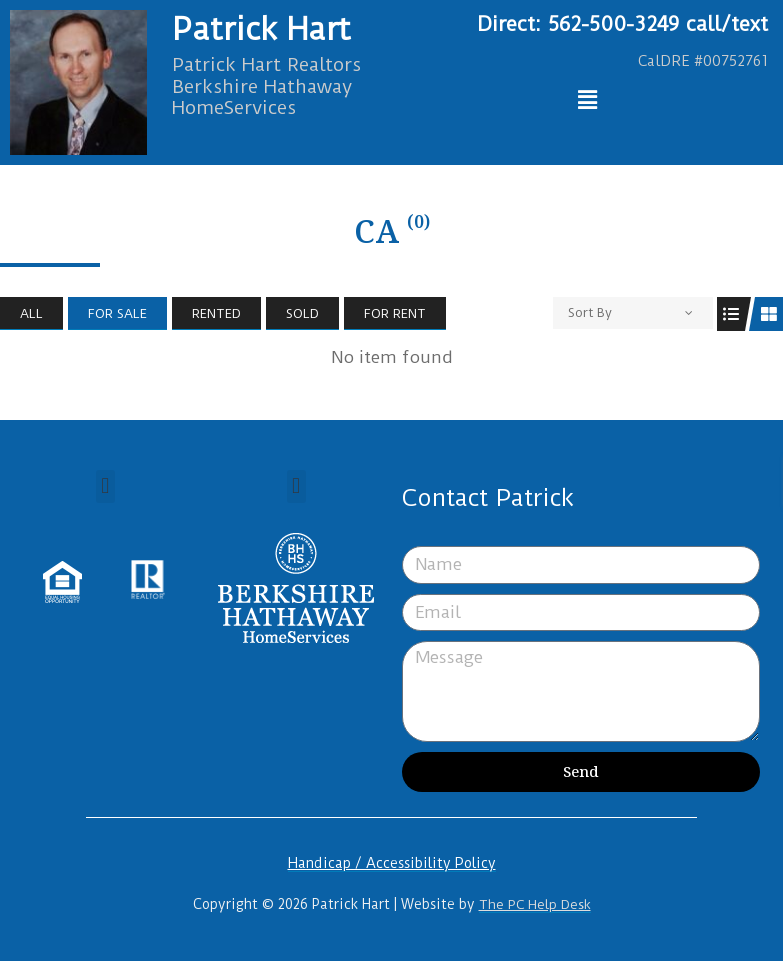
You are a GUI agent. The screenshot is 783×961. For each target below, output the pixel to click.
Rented (216, 313)
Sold (302, 313)
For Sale (117, 313)
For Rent (395, 313)
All (31, 313)
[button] (105, 486)
